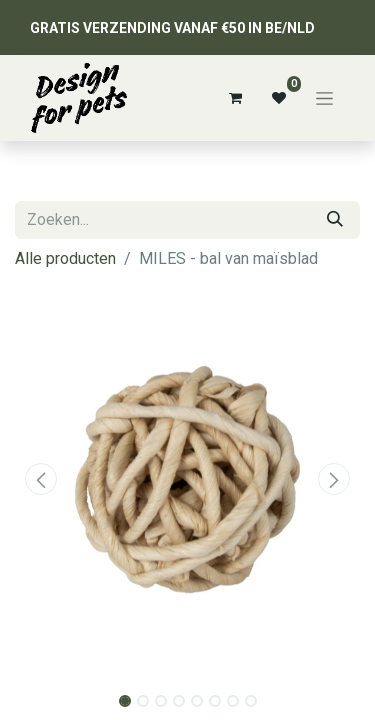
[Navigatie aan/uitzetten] (324, 98)
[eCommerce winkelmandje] (235, 98)
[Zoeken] (335, 220)
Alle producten (65, 258)
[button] (41, 479)
